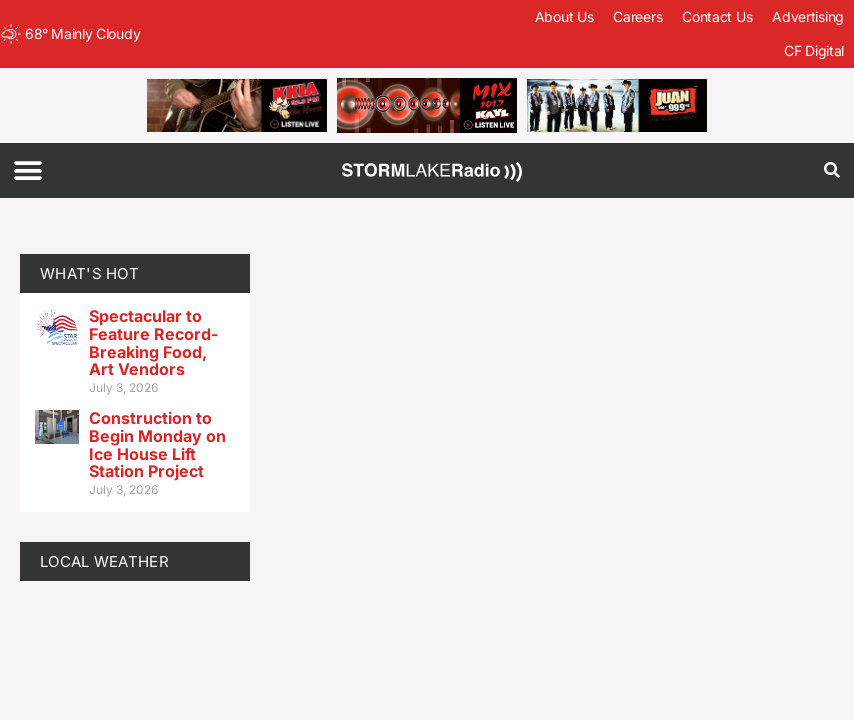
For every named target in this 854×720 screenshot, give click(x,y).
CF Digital (814, 50)
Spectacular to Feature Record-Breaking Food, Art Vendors (153, 342)
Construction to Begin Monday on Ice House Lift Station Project (157, 444)
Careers (637, 16)
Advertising (808, 16)
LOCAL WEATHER (104, 561)
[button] (27, 170)
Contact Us (717, 16)
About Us (564, 16)
